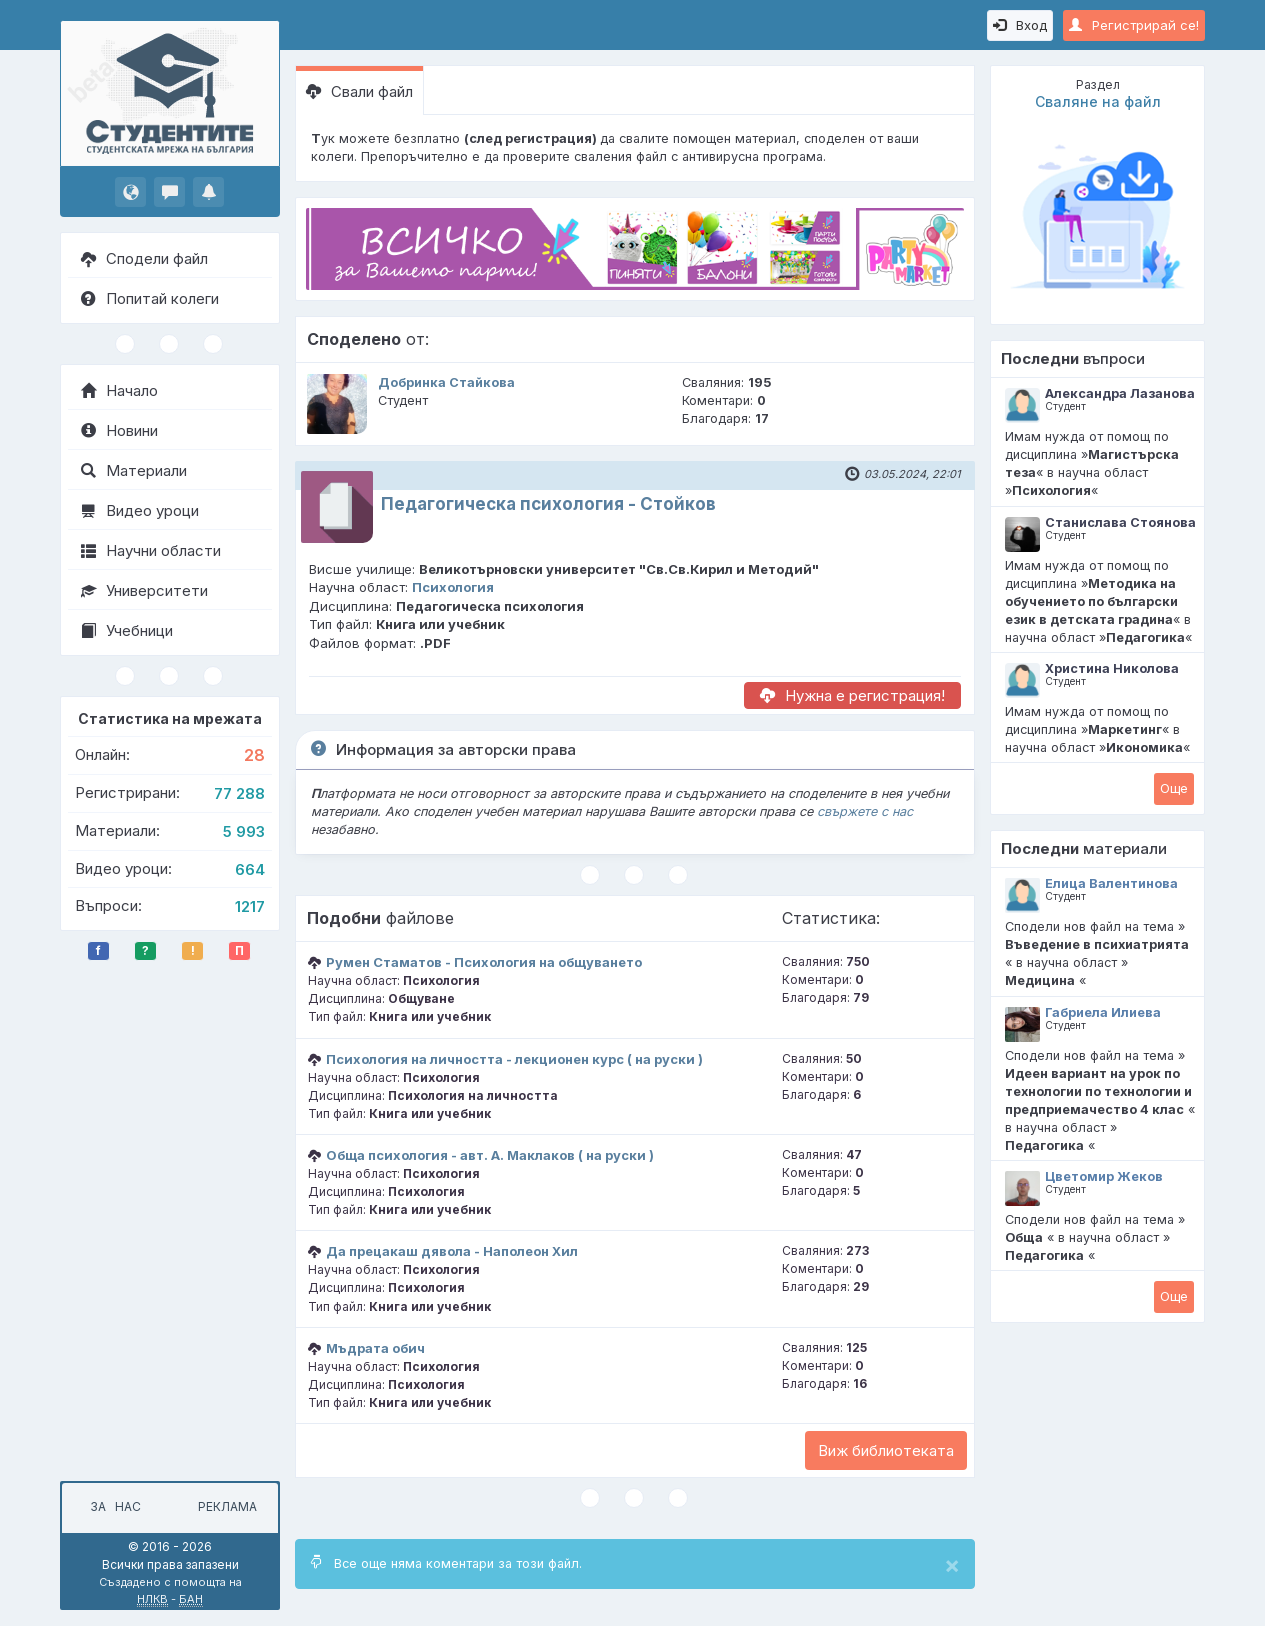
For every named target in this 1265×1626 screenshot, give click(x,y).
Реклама (227, 1506)
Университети (144, 590)
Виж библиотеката (886, 1450)
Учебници (127, 630)
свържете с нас (865, 811)
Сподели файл (144, 258)
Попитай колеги (150, 298)
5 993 (244, 831)
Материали (134, 470)
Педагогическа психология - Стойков (548, 504)
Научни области (151, 550)
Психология (453, 587)
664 (250, 869)
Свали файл (359, 91)
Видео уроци (140, 510)
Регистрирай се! (1134, 25)
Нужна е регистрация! (852, 695)
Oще (1174, 788)
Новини (119, 430)
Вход (1020, 25)
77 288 (239, 793)
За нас (112, 1506)
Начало (119, 390)
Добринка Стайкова (446, 382)
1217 (250, 906)
